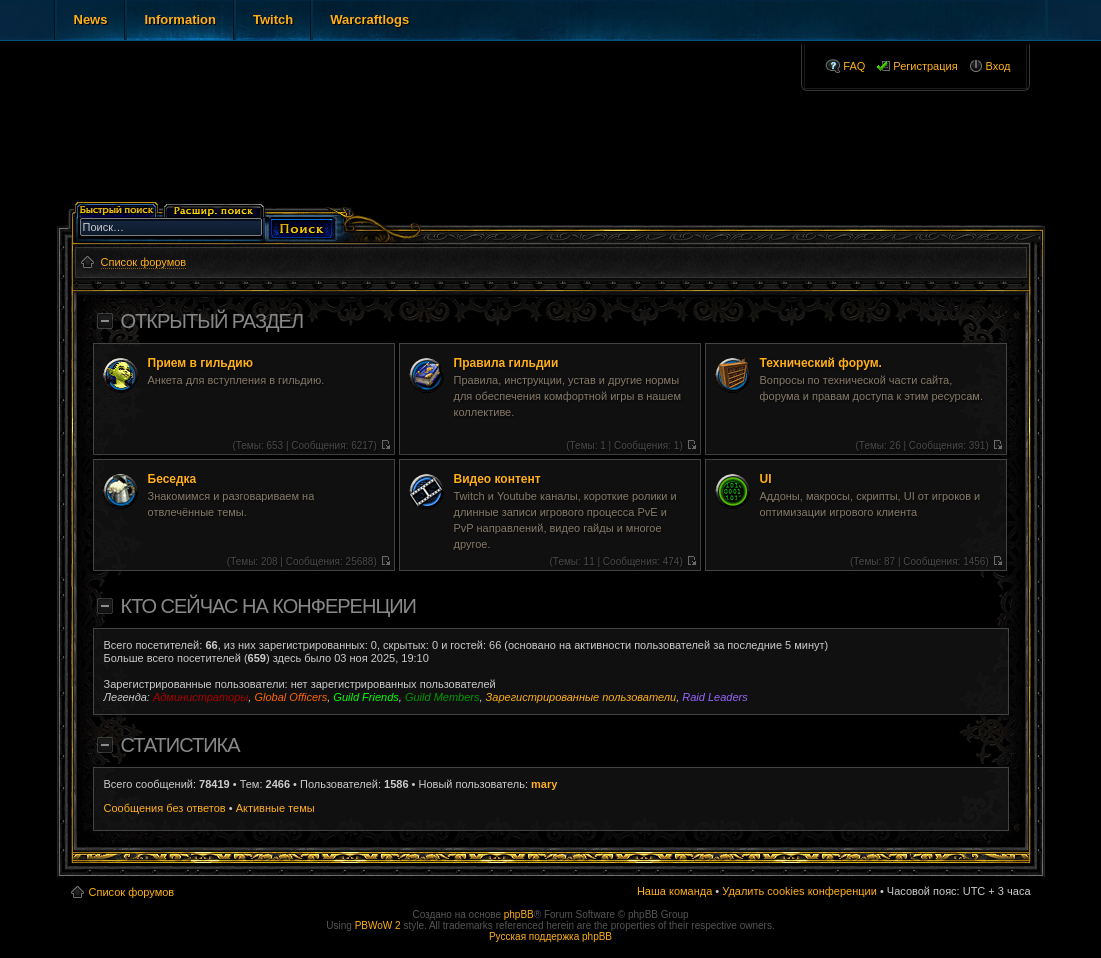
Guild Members (442, 697)
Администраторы (200, 697)
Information (180, 19)
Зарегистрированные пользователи (581, 697)
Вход (998, 66)
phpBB (519, 914)
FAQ (854, 66)
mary (544, 784)
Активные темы (275, 808)
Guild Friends (365, 697)
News (91, 19)
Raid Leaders (714, 697)
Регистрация (925, 66)
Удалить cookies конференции (799, 891)
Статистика (180, 745)
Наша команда (674, 891)
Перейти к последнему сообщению (385, 444)
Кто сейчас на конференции (268, 606)
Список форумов (132, 892)
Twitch (273, 19)
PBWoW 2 (378, 925)
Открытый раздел (212, 321)
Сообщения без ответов (165, 808)
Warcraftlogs (369, 19)
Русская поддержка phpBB (550, 936)
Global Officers (290, 697)
